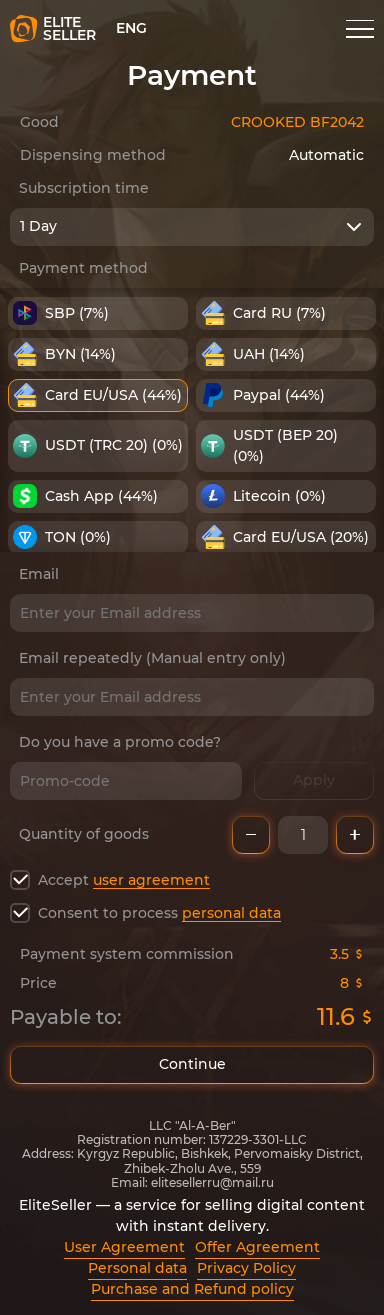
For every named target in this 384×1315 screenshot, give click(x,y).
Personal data (137, 1268)
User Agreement (124, 1247)
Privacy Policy (246, 1268)
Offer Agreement (257, 1247)
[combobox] (192, 227)
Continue (192, 1065)
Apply (314, 781)
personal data (231, 913)
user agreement (151, 880)
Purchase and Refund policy (192, 1289)
